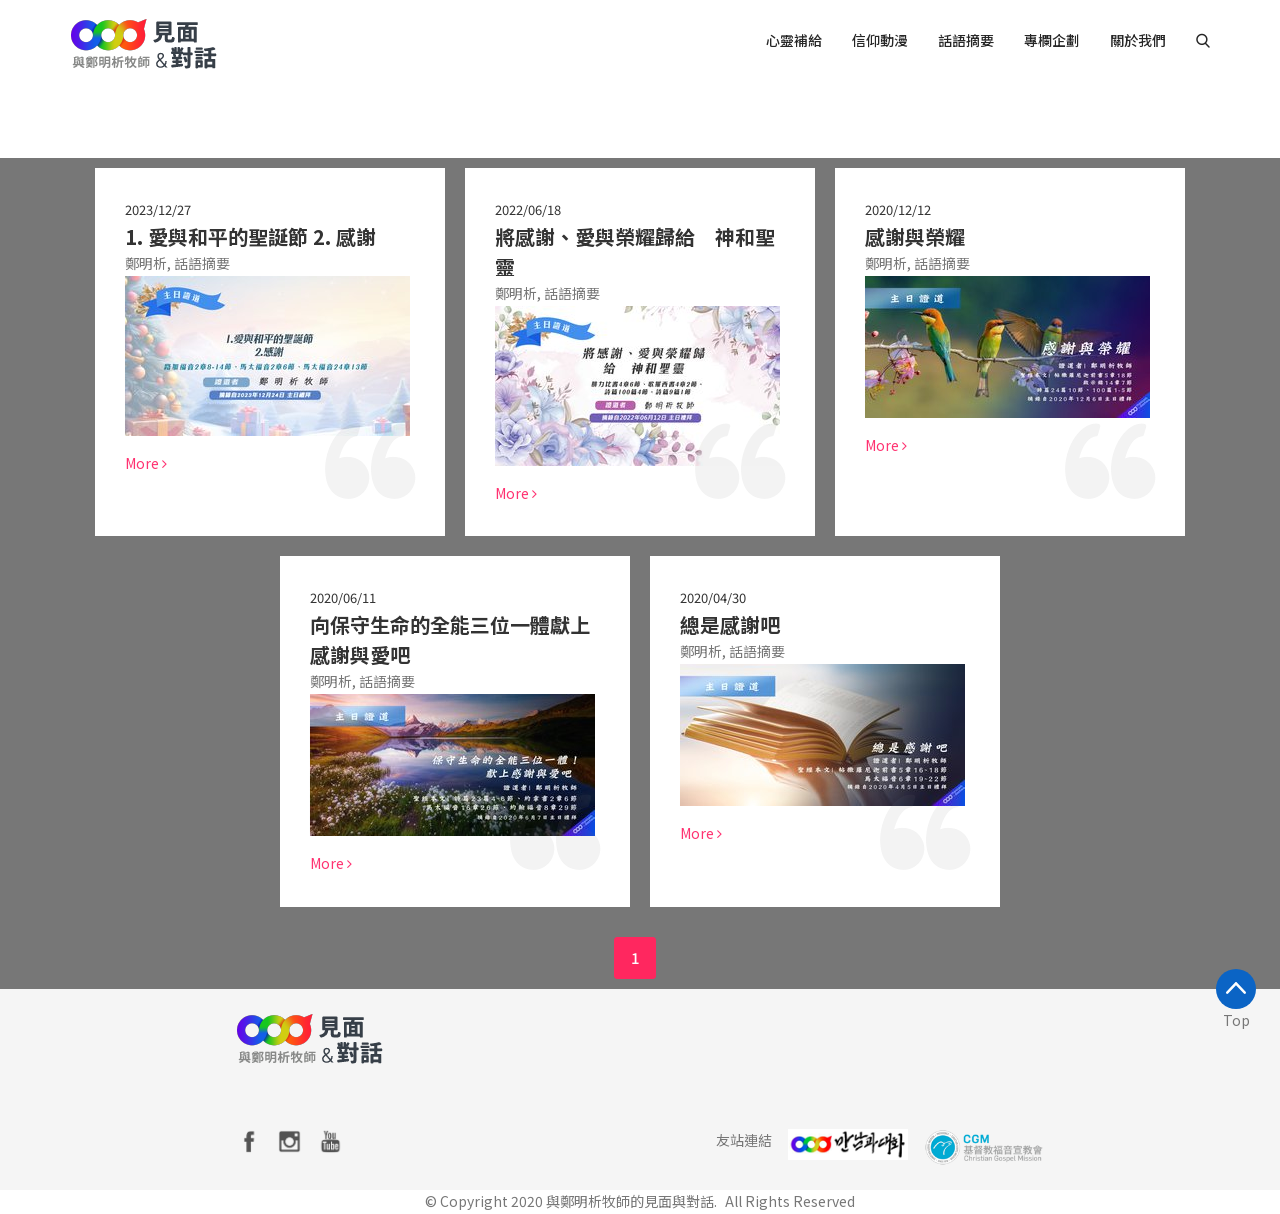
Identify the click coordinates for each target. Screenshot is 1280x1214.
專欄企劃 (1052, 40)
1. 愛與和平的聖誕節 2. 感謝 (249, 236)
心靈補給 (794, 40)
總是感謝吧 (729, 624)
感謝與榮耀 (914, 236)
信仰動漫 (880, 40)
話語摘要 (966, 40)
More (145, 463)
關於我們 (1138, 40)
